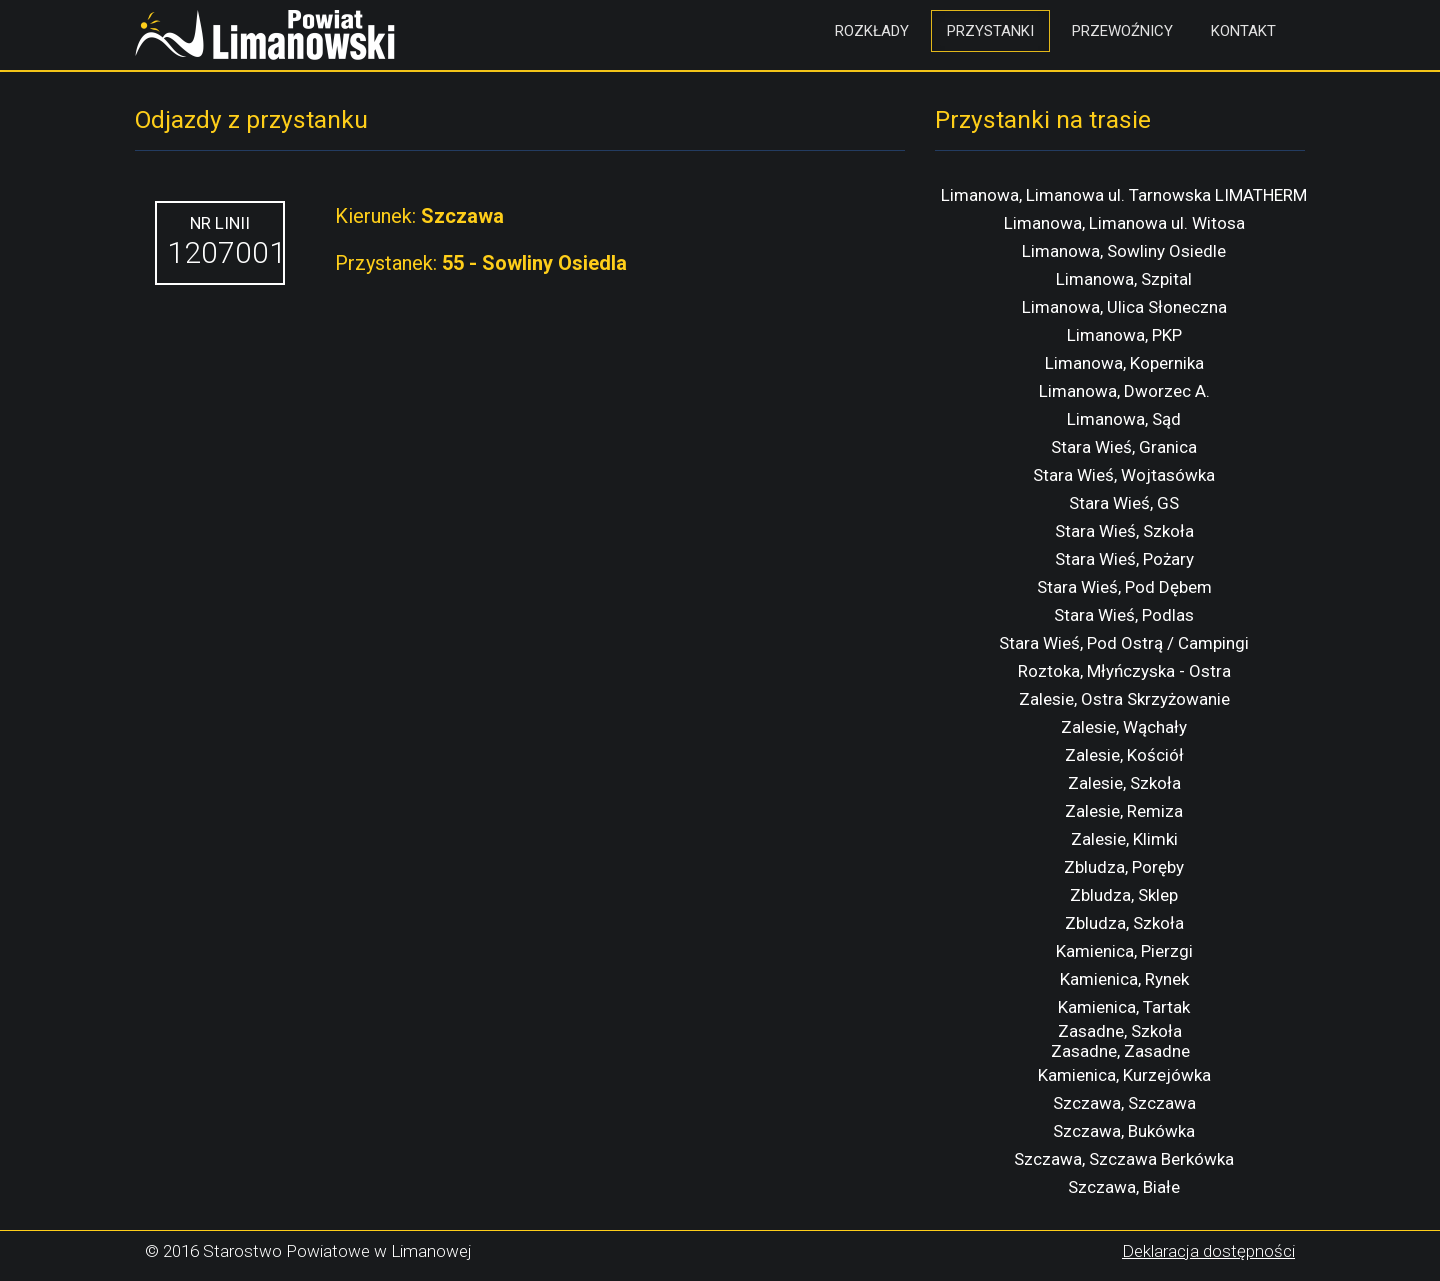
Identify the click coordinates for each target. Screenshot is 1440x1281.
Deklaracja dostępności (1208, 1251)
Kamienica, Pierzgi (1124, 951)
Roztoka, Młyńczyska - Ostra (1124, 671)
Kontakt (1243, 31)
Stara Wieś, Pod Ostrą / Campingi (1124, 643)
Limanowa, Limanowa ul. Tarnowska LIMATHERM (1124, 195)
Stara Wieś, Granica (1124, 447)
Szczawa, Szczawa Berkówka (1124, 1159)
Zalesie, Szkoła (1124, 783)
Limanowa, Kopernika (1124, 363)
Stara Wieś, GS (1124, 503)
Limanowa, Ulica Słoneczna (1124, 307)
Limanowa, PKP (1124, 335)
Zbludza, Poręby (1124, 867)
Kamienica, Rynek (1124, 979)
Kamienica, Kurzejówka (1124, 1075)
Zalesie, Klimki (1124, 839)
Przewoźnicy (1122, 31)
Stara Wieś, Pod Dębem (1124, 587)
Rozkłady (872, 31)
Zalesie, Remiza (1124, 811)
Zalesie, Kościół (1124, 755)
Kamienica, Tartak (1124, 1007)
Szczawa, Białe (1124, 1187)
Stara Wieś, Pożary (1124, 559)
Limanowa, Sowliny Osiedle (1124, 251)
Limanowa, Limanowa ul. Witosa (1124, 223)
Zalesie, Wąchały (1124, 727)
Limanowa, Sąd (1124, 419)
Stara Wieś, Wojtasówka (1124, 475)
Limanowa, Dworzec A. (1124, 391)
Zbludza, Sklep (1124, 895)
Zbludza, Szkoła (1124, 923)
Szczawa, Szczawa (1124, 1103)
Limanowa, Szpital (1124, 279)
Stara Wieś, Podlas (1124, 615)
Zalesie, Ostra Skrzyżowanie (1124, 699)
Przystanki (990, 31)
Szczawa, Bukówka (1124, 1131)
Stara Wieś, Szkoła (1124, 531)
